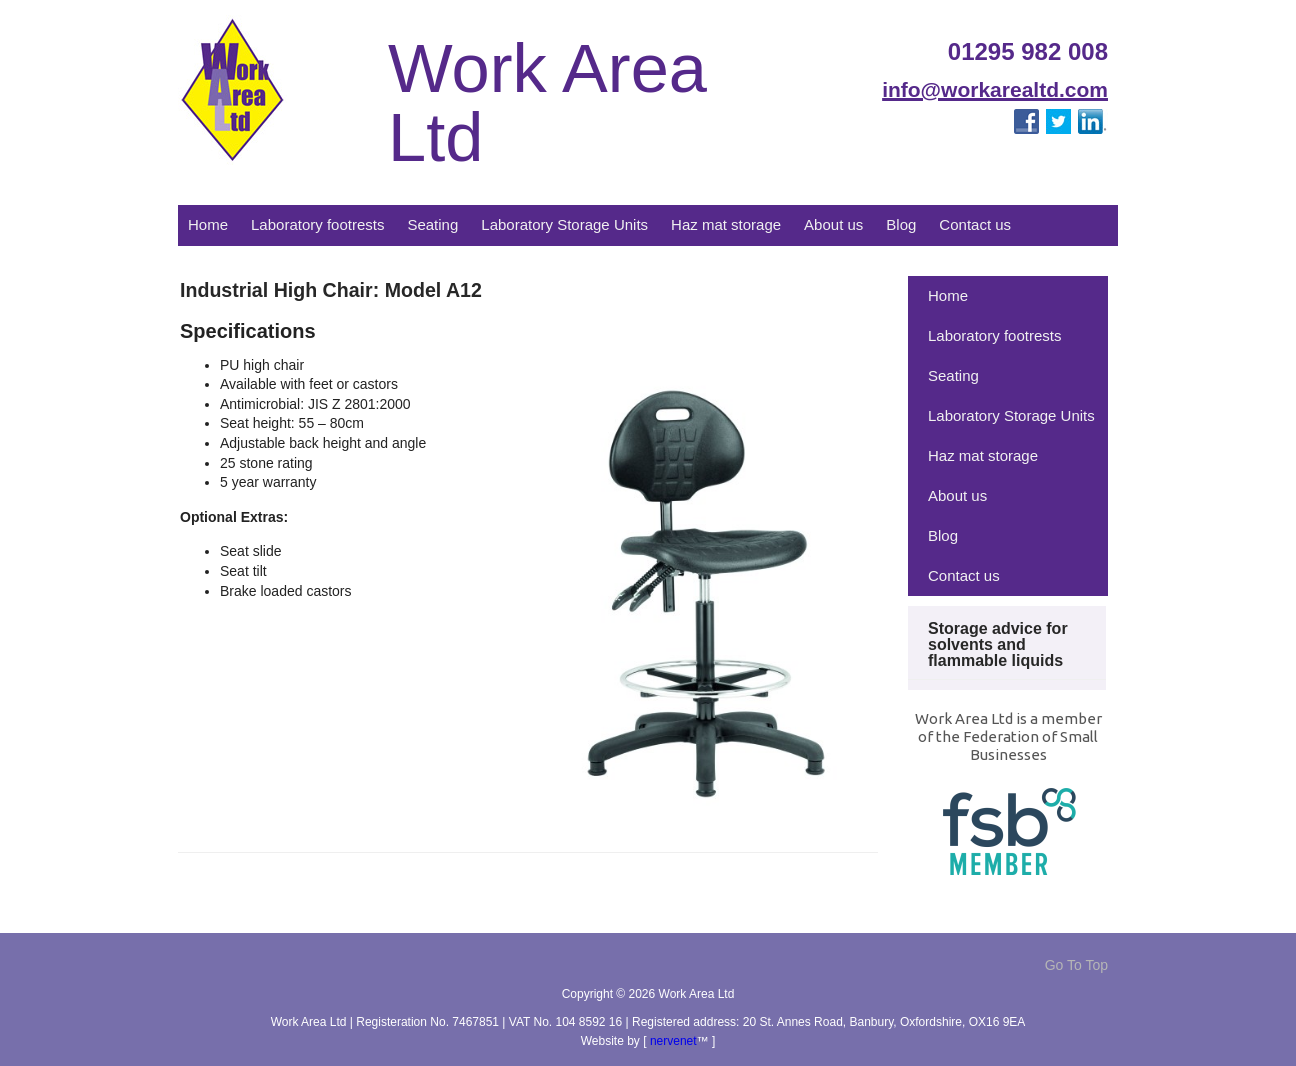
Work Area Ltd (547, 103)
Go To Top (1076, 965)
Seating (432, 224)
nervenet (673, 1041)
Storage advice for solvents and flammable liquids (998, 644)
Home (208, 224)
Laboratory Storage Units (564, 224)
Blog (901, 224)
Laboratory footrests (317, 224)
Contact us (975, 224)
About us (833, 224)
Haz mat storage (726, 224)
